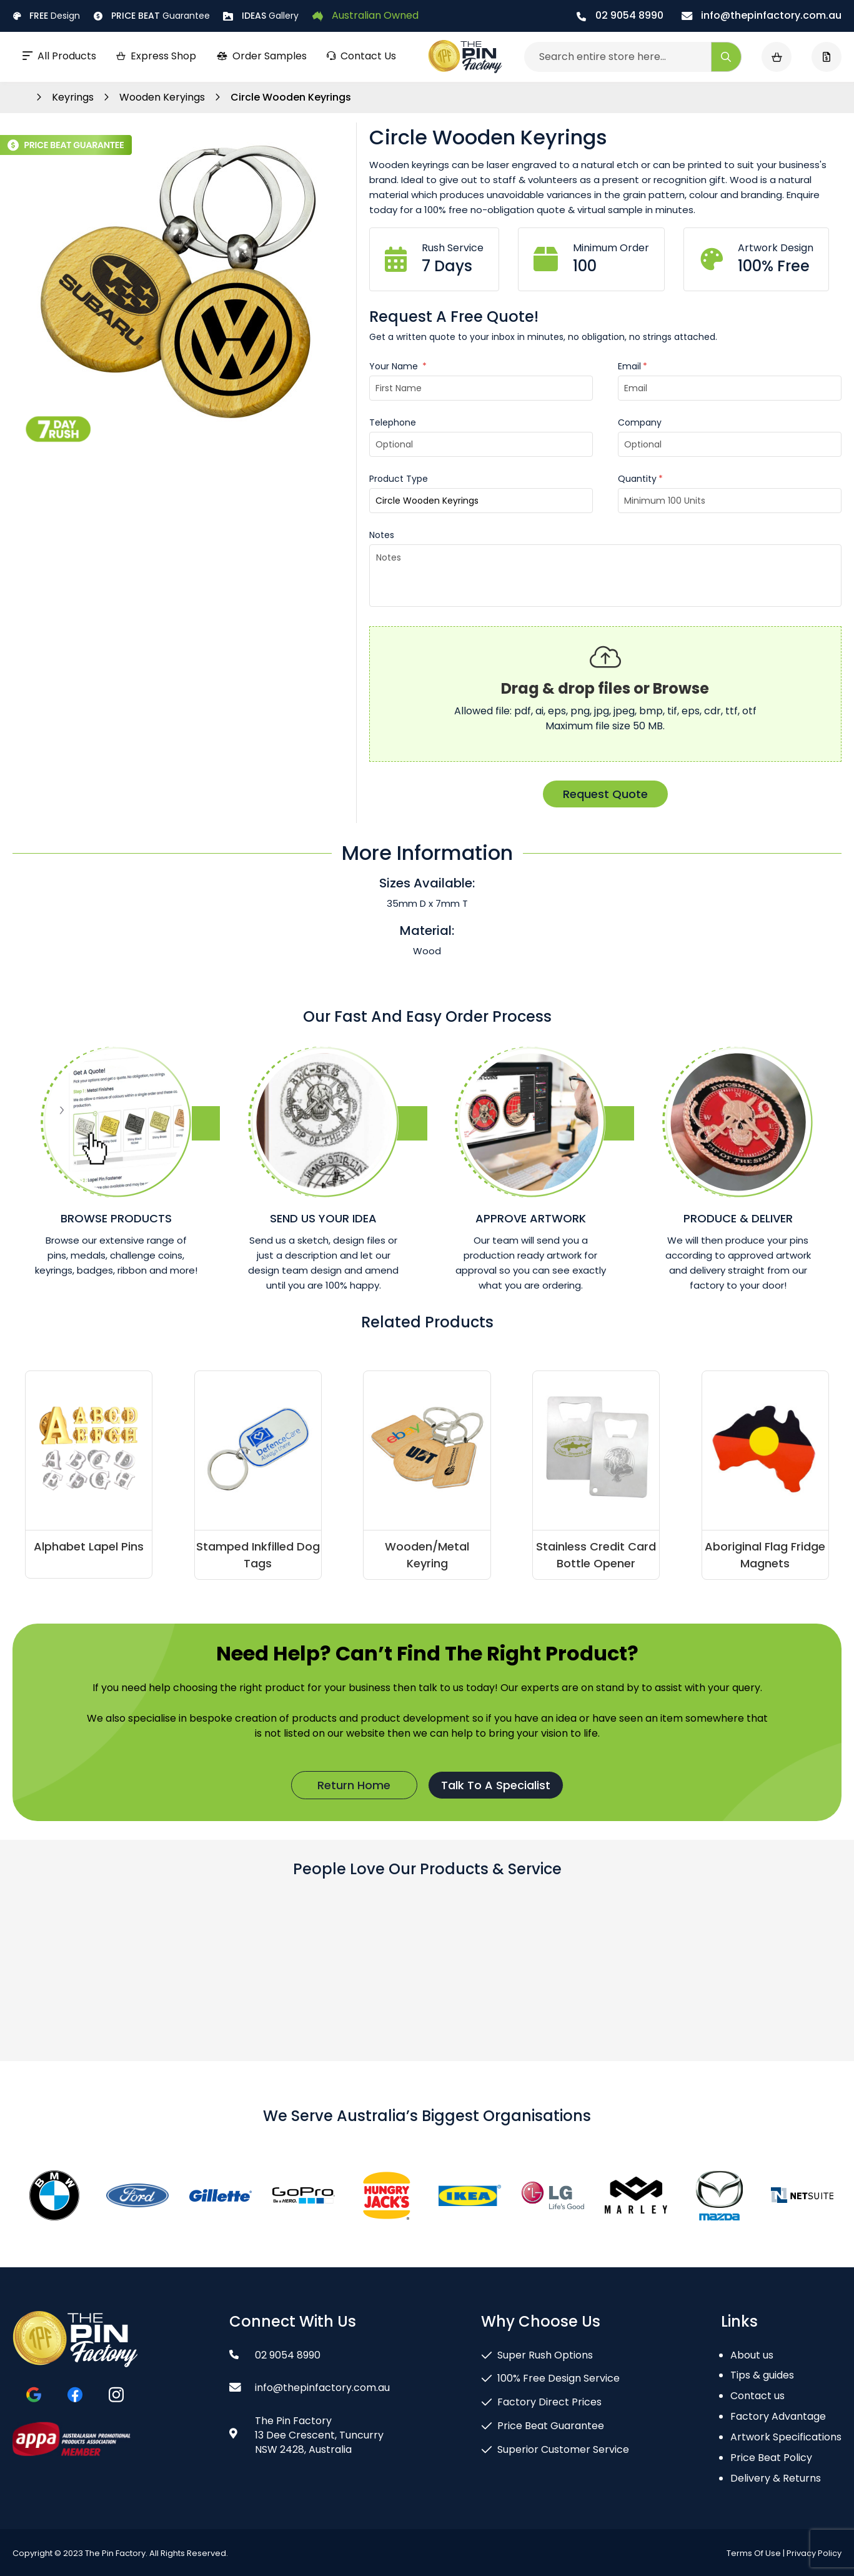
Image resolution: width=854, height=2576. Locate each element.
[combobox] (633, 57)
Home (19, 97)
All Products (59, 56)
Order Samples (261, 56)
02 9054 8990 (620, 15)
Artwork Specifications (786, 2437)
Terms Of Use (754, 2553)
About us (751, 2355)
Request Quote (605, 794)
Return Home (353, 1785)
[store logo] (465, 57)
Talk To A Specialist (495, 1785)
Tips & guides (762, 2375)
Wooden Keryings (163, 97)
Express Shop (156, 56)
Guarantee (152, 15)
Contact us (757, 2396)
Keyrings (74, 97)
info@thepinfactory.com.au (762, 15)
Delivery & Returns (775, 2478)
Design (46, 15)
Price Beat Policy (771, 2457)
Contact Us (361, 56)
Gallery (261, 15)
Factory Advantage (778, 2416)
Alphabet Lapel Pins (89, 1546)
